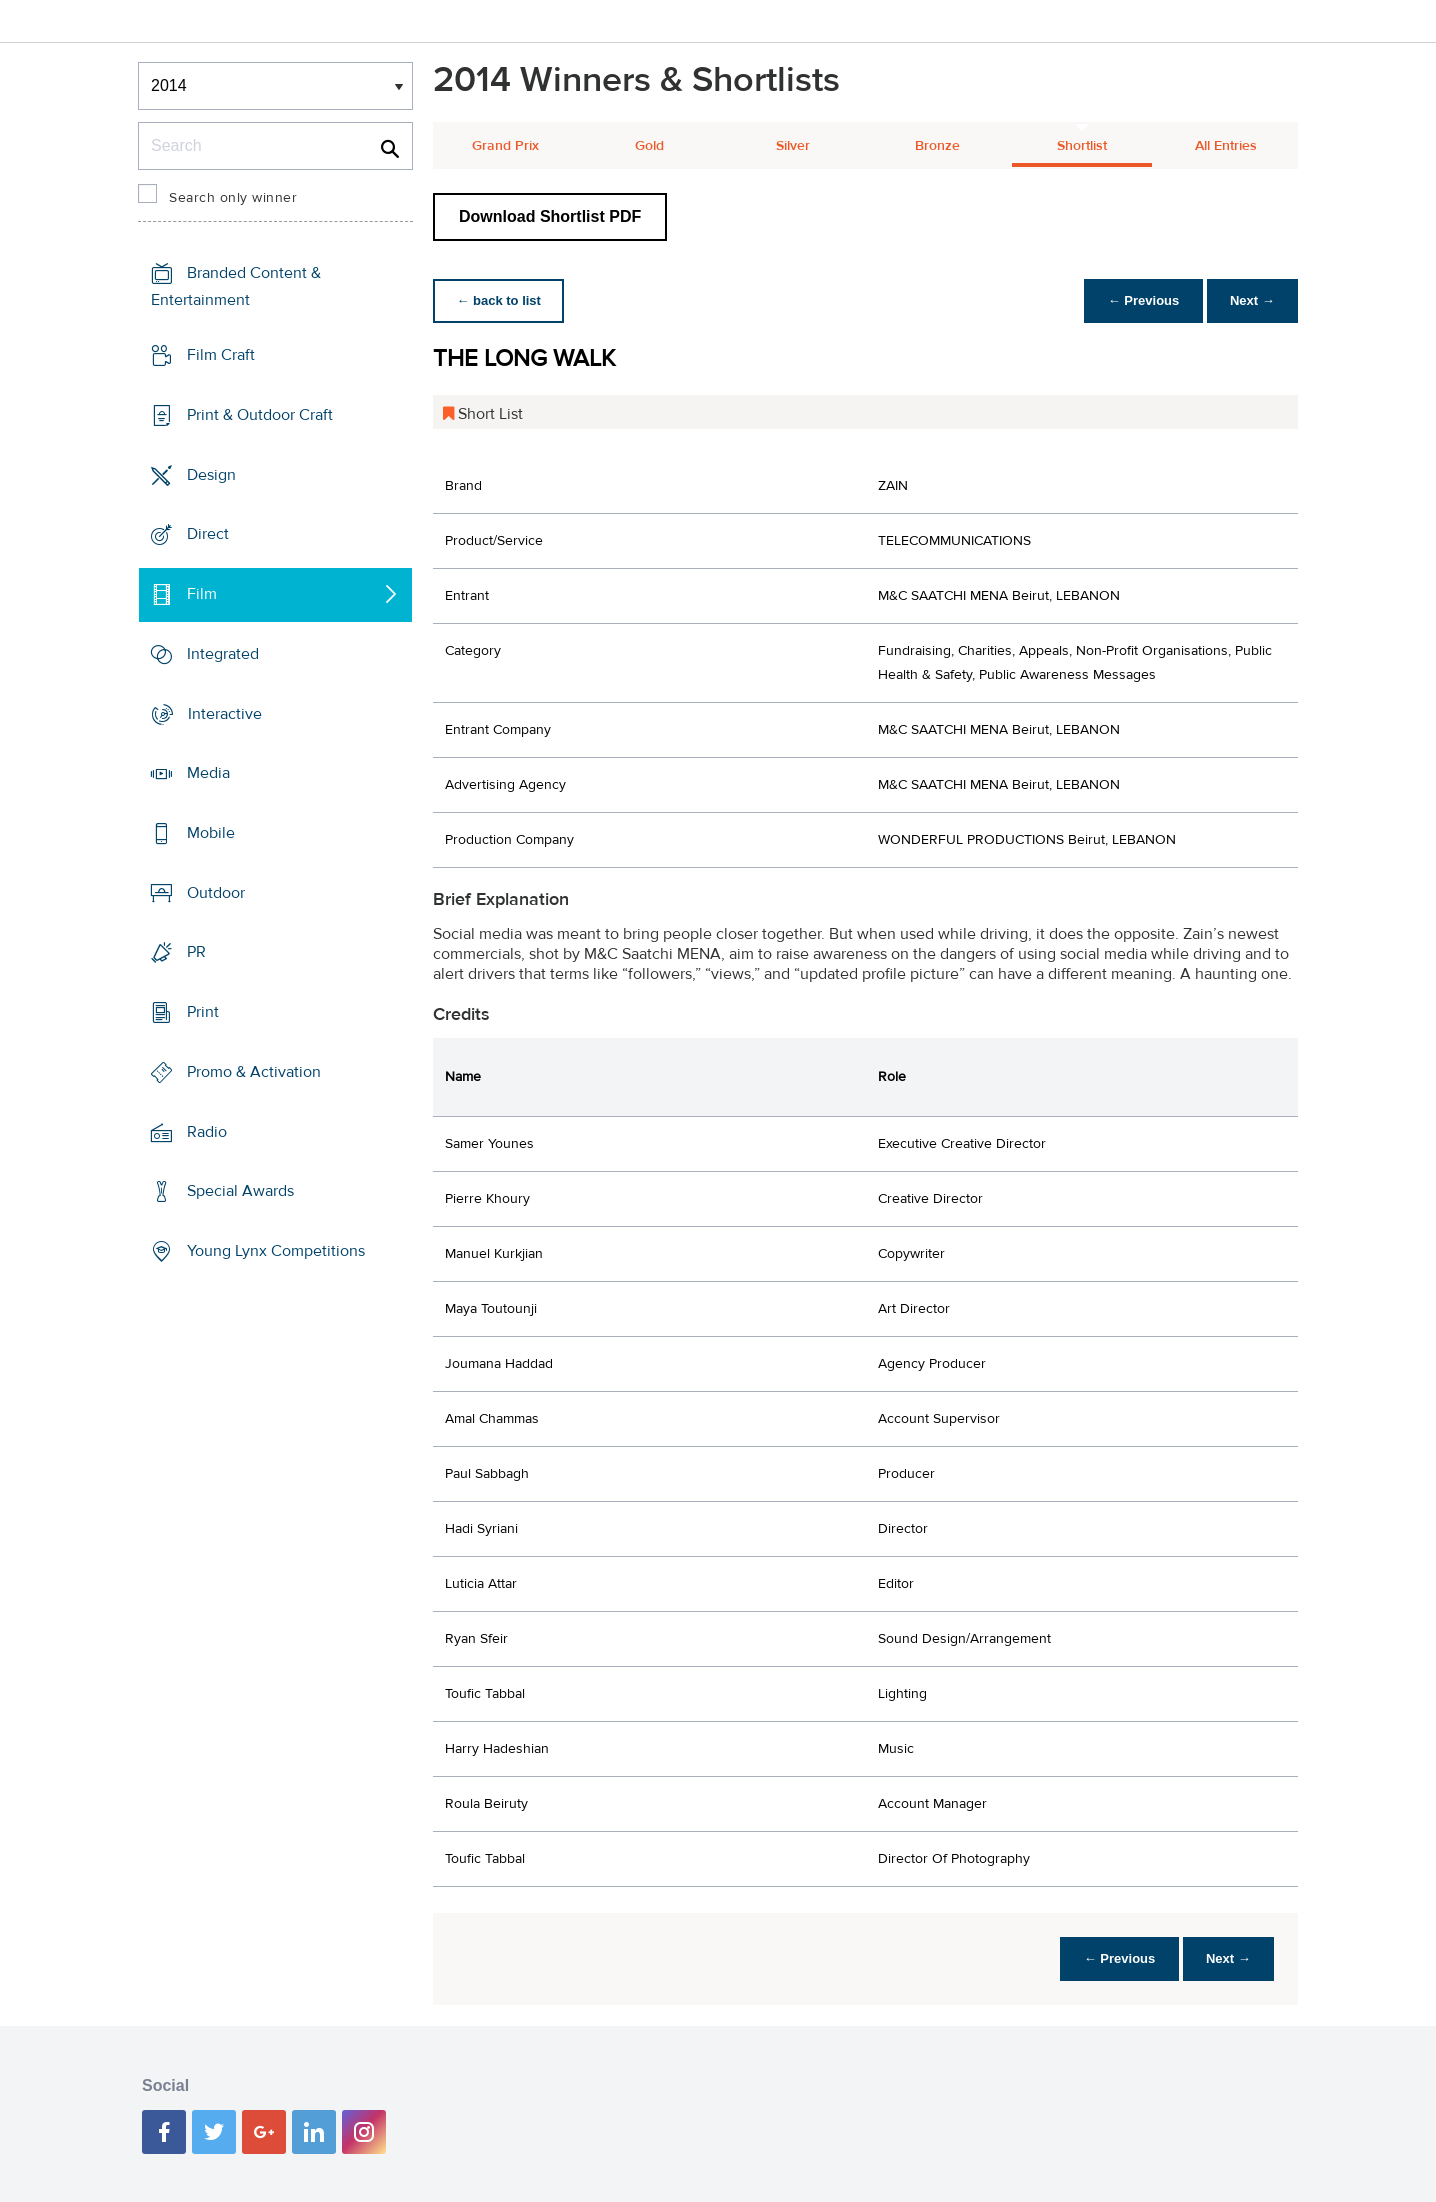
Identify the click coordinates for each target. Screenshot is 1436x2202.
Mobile (211, 833)
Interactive (225, 713)
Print (203, 1012)
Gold (649, 146)
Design (211, 474)
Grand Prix (505, 146)
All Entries (1226, 146)
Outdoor (216, 893)
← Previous (1142, 300)
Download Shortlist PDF (550, 216)
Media (208, 773)
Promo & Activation (254, 1072)
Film (202, 594)
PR (196, 952)
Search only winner (233, 198)
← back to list (499, 300)
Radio (207, 1132)
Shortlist (1082, 146)
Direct (208, 534)
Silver (793, 146)
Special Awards (240, 1191)
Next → (1251, 300)
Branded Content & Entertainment (236, 286)
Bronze (937, 146)
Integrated (223, 654)
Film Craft (221, 355)
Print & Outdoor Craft (260, 415)
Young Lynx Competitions (276, 1251)
